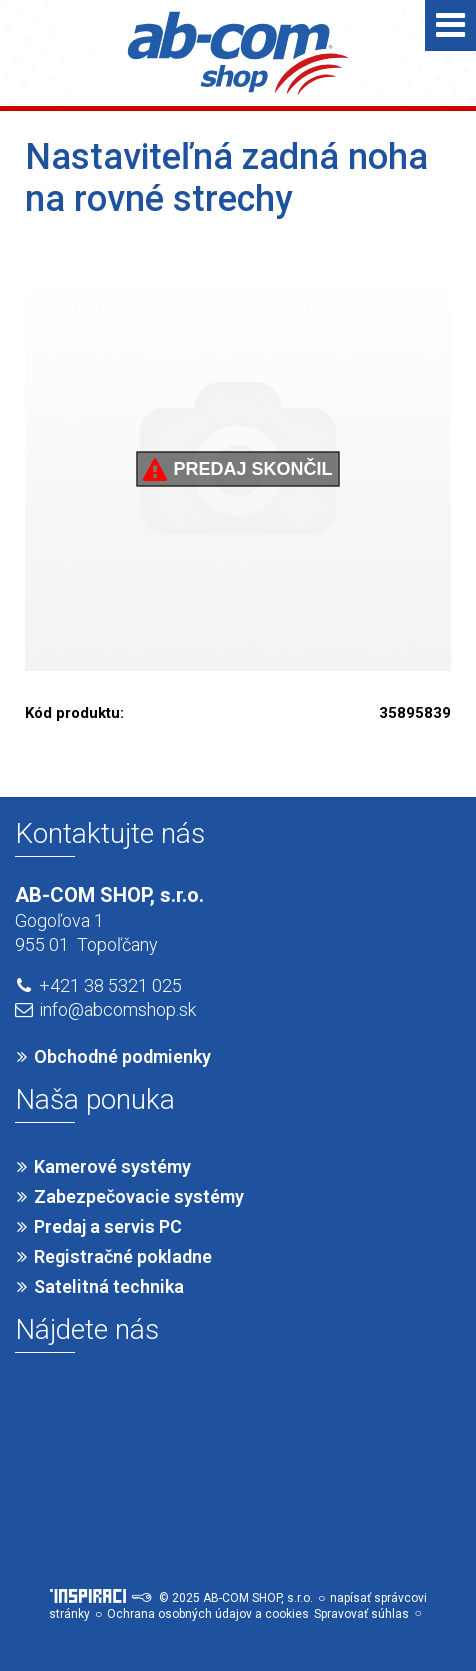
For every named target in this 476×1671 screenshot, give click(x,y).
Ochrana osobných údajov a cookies (208, 1614)
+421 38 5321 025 (110, 985)
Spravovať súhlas (361, 1614)
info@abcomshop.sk (117, 1009)
